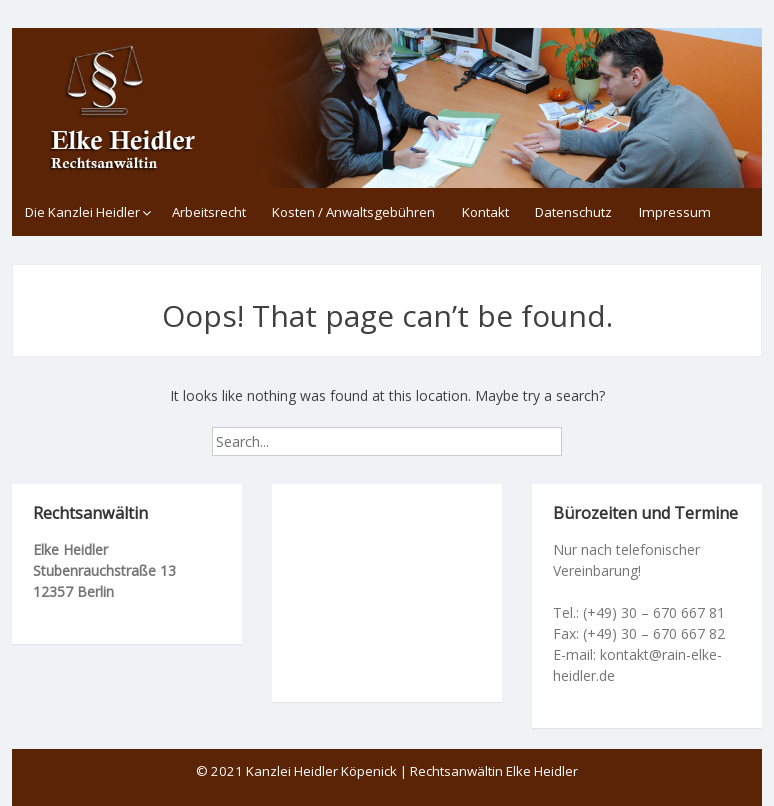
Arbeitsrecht (209, 212)
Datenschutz (573, 212)
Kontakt (485, 212)
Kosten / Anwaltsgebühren (353, 212)
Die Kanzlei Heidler (82, 212)
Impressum (675, 212)
